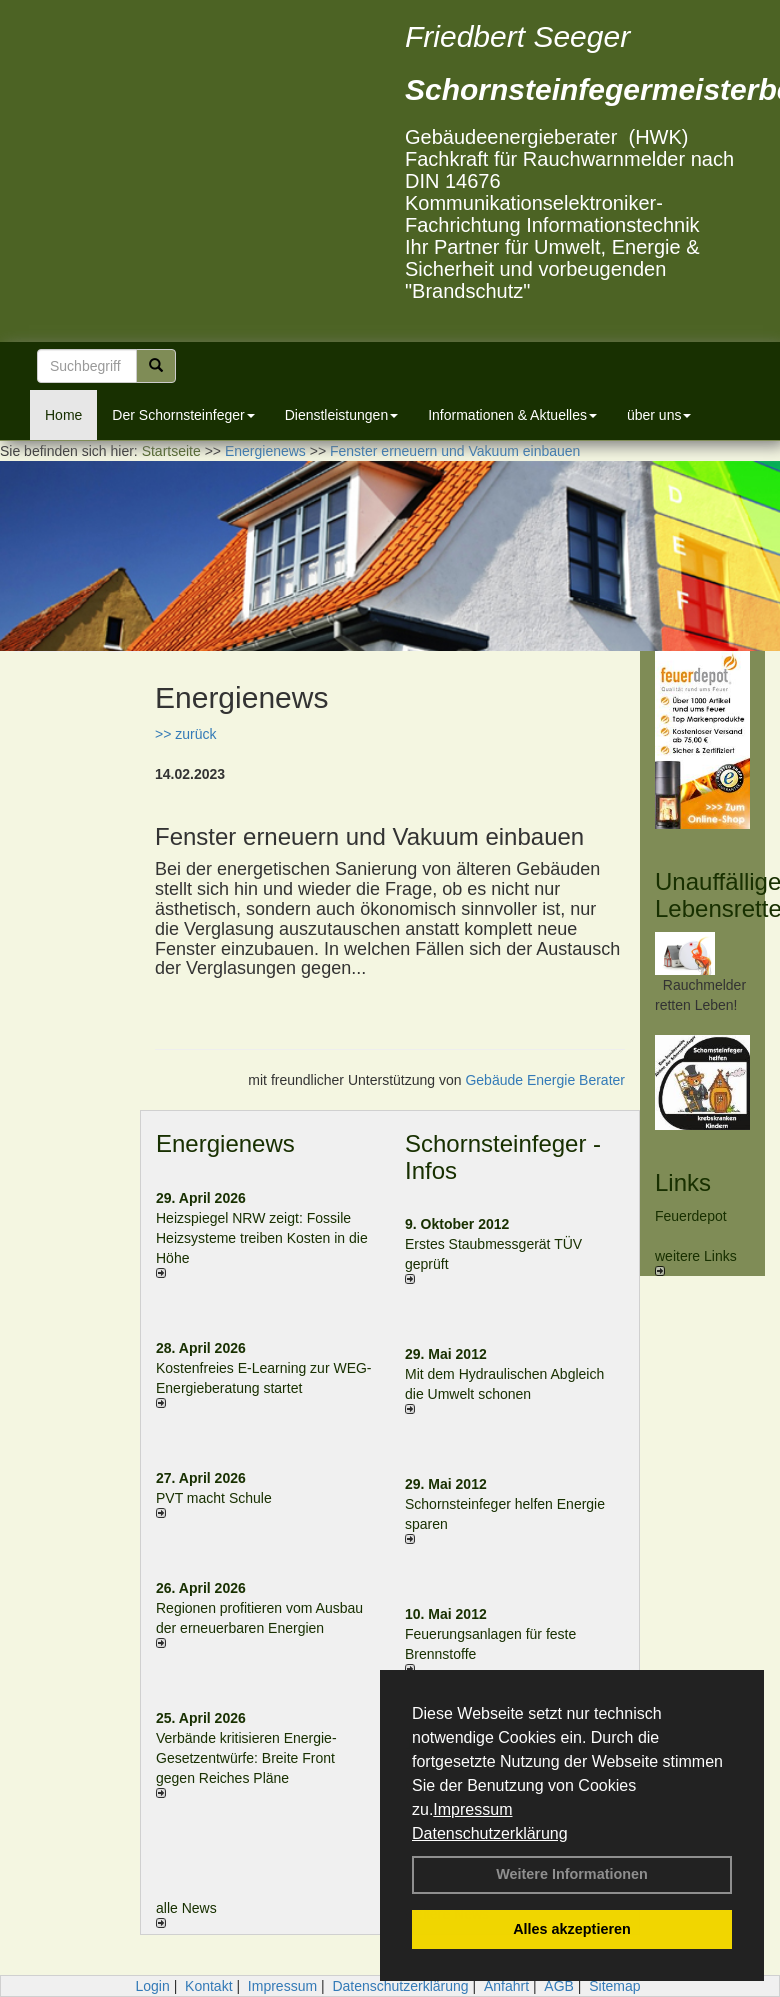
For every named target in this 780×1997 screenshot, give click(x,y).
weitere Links (696, 1262)
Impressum (472, 1809)
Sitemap (614, 1986)
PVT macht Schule (214, 1498)
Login (152, 1986)
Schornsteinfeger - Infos (503, 1156)
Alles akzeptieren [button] (572, 1929)
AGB (559, 1986)
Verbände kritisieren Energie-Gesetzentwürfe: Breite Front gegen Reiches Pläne (246, 1758)
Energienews (225, 1143)
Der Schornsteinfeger (183, 415)
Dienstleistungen (342, 415)
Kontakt (208, 1986)
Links (683, 1182)
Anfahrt (506, 1986)
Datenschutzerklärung (490, 1833)
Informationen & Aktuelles (512, 415)
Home (63, 415)
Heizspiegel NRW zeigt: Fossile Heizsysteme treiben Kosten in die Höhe (262, 1238)
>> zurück (185, 734)
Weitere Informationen (572, 1874)
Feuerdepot (691, 1216)
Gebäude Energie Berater (545, 1080)
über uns (659, 415)
